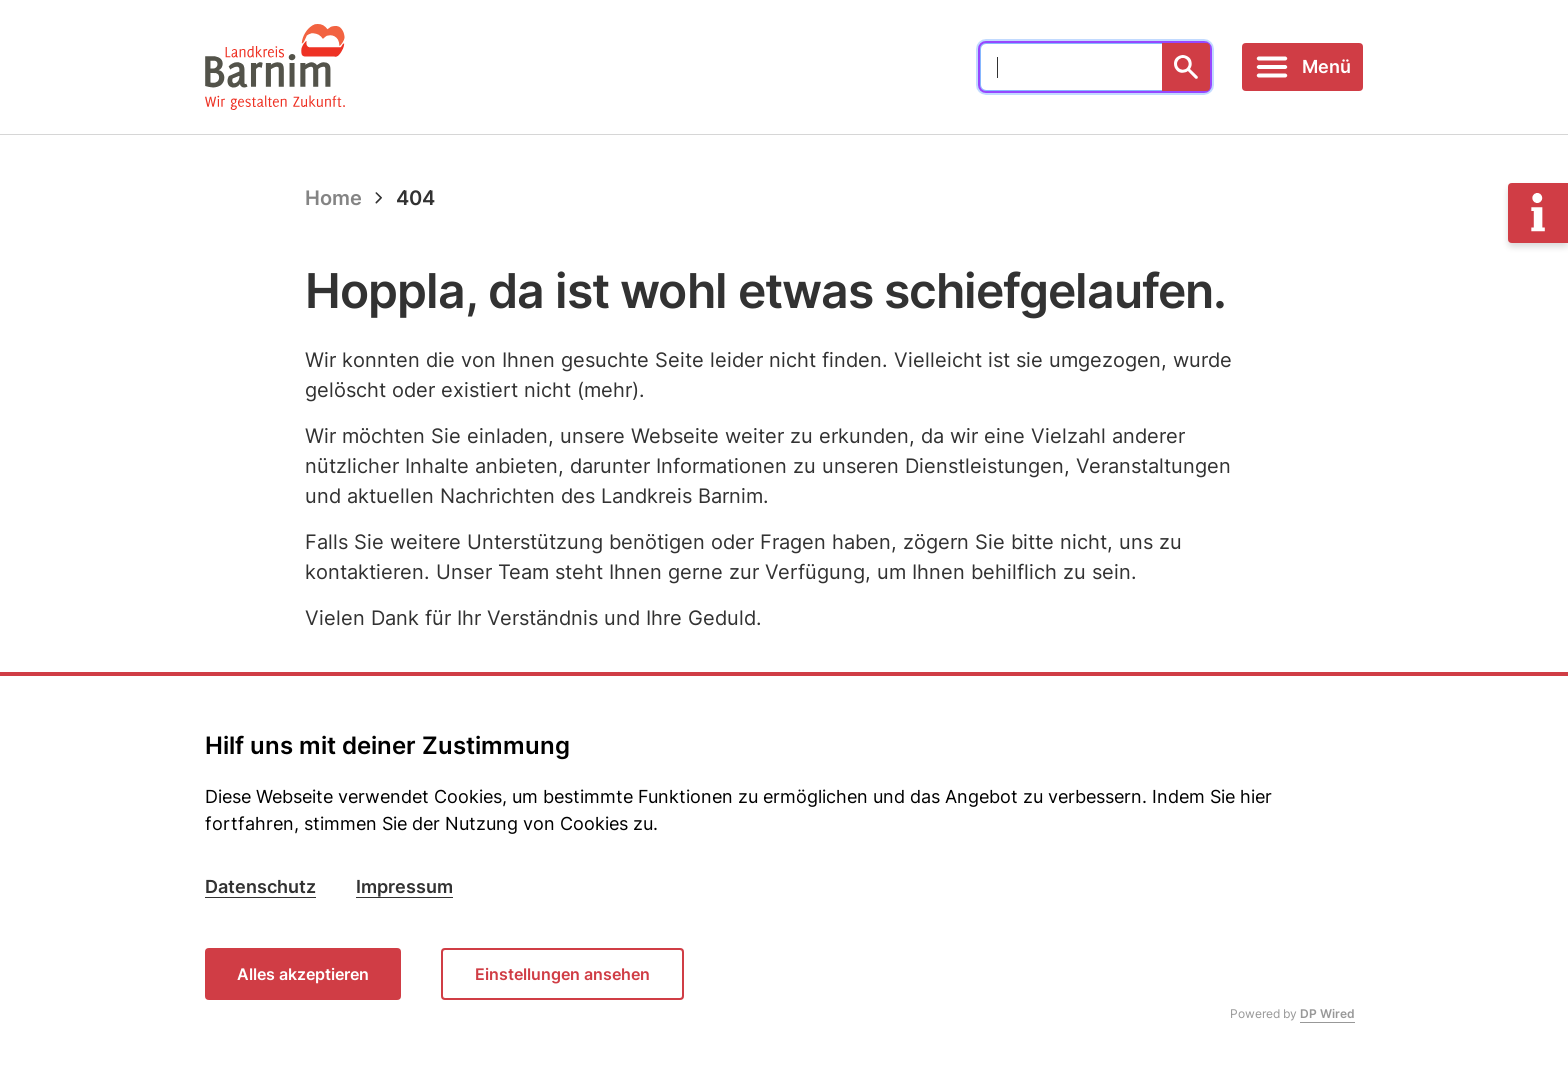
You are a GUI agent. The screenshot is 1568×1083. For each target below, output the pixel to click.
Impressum (404, 886)
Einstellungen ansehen (562, 974)
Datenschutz (260, 886)
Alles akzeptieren (303, 974)
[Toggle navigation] (1302, 67)
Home (333, 198)
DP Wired (1327, 1013)
